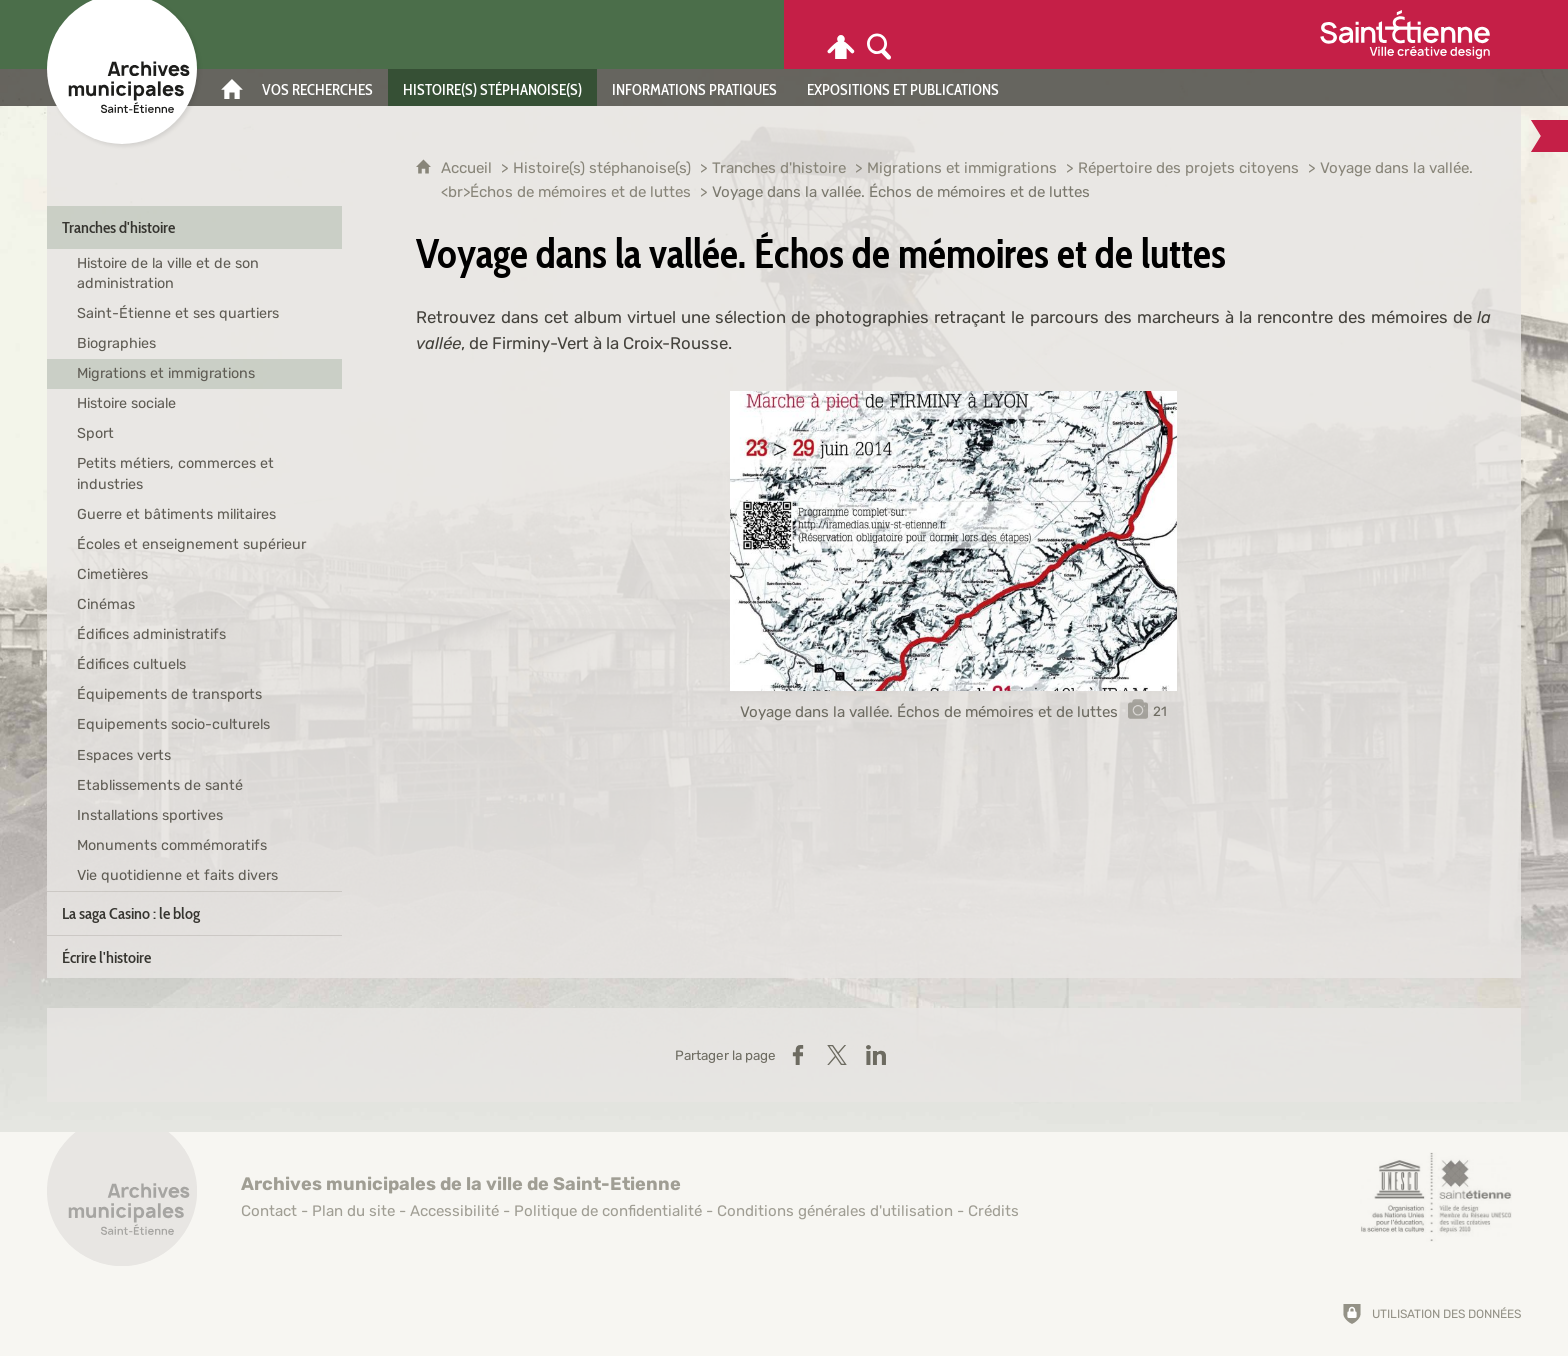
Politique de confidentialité (608, 1211)
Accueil (468, 168)
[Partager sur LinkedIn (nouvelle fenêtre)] (876, 1055)
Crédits (993, 1211)
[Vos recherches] (317, 87)
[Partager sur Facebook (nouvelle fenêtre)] (798, 1055)
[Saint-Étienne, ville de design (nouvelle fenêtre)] (1436, 1197)
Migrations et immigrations (962, 168)
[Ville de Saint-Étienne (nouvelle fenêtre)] (1405, 34)
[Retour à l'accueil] (122, 1202)
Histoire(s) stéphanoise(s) (602, 168)
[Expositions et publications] (903, 87)
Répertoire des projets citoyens (1188, 168)
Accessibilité (454, 1211)
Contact (269, 1211)
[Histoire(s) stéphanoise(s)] (492, 87)
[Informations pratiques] (694, 87)
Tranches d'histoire (779, 168)
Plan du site (353, 1211)
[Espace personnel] (841, 34)
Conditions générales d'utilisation (835, 1211)
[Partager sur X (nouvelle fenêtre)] (837, 1055)
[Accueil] (232, 87)
